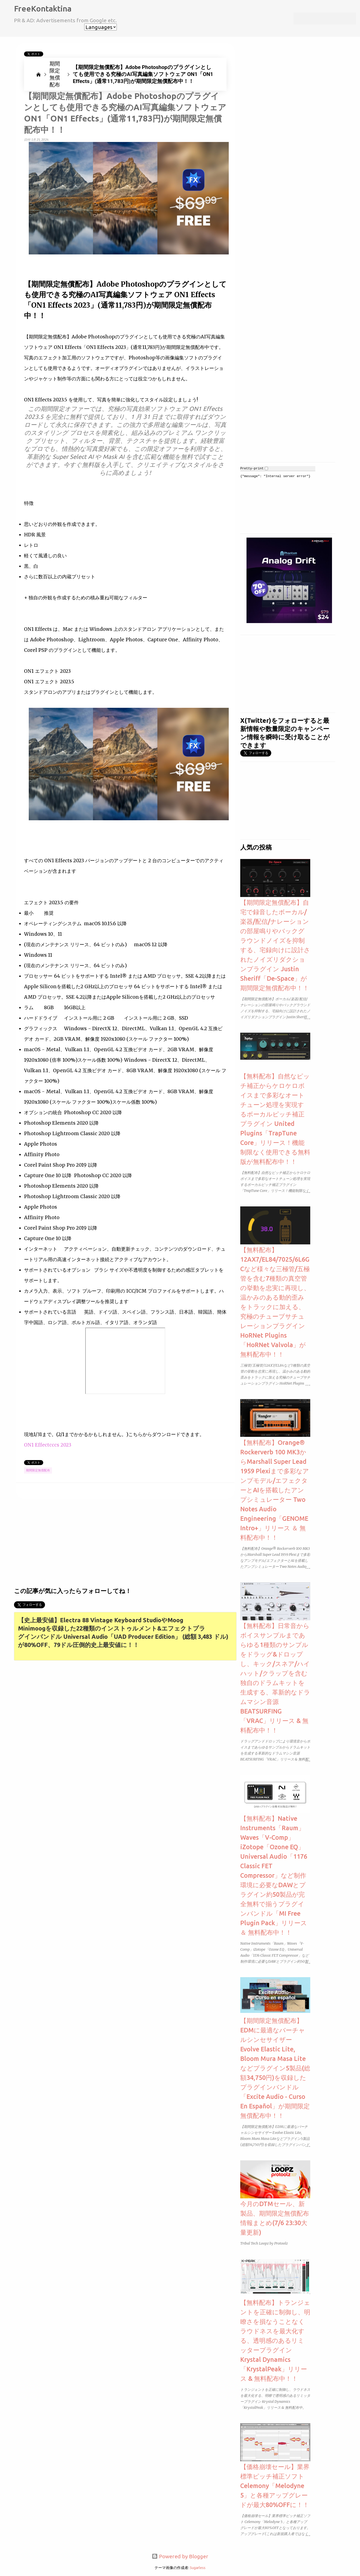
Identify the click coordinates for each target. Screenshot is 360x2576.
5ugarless (198, 2568)
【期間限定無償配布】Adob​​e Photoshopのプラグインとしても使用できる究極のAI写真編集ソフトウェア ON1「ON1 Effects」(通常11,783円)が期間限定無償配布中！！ (143, 74)
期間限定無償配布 (38, 1470)
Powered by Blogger (180, 2556)
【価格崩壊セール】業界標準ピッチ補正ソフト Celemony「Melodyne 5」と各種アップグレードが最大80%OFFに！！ (275, 2485)
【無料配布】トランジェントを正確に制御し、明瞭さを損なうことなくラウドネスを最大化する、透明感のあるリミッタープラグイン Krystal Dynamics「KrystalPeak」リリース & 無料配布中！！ (275, 2340)
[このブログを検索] (328, 18)
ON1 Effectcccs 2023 (47, 1445)
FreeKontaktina (43, 8)
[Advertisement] (125, 1541)
